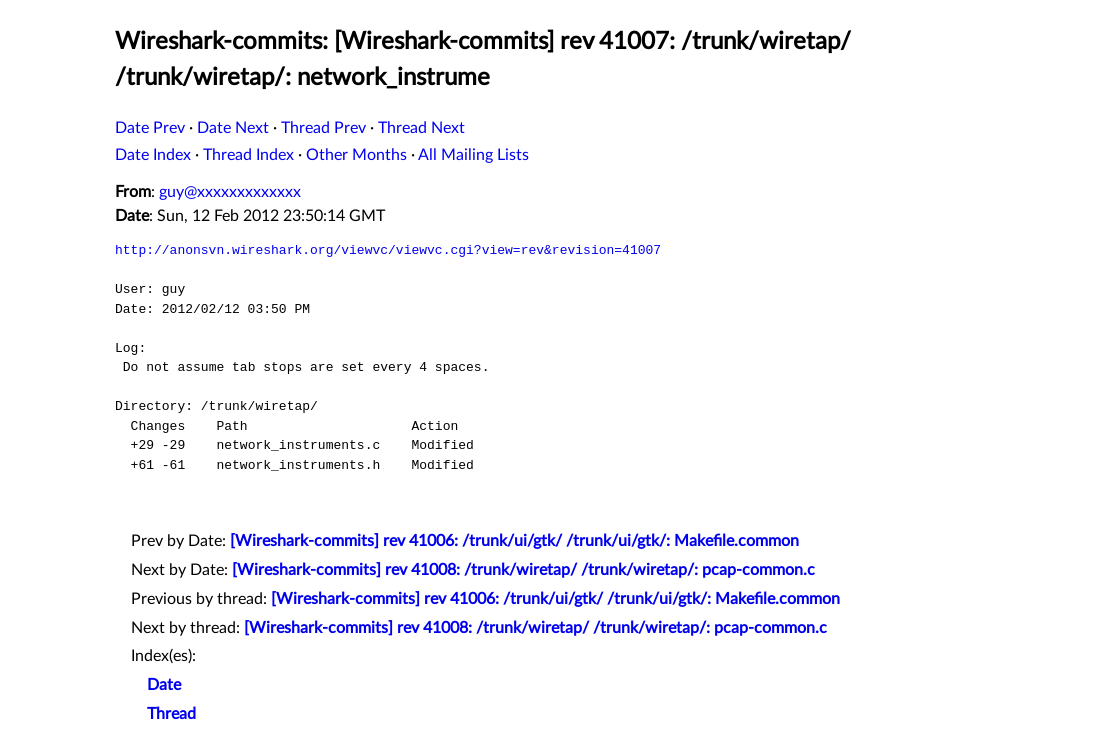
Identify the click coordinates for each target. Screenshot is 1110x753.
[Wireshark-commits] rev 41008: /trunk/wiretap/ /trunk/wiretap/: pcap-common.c (523, 570)
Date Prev (150, 128)
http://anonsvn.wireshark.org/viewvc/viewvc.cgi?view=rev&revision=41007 (388, 250)
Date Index (153, 155)
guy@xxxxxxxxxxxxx (230, 192)
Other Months (356, 155)
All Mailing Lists (473, 155)
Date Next (233, 128)
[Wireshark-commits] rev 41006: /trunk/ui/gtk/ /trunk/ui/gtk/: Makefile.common (514, 541)
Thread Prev (323, 128)
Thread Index (248, 155)
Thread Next (421, 128)
